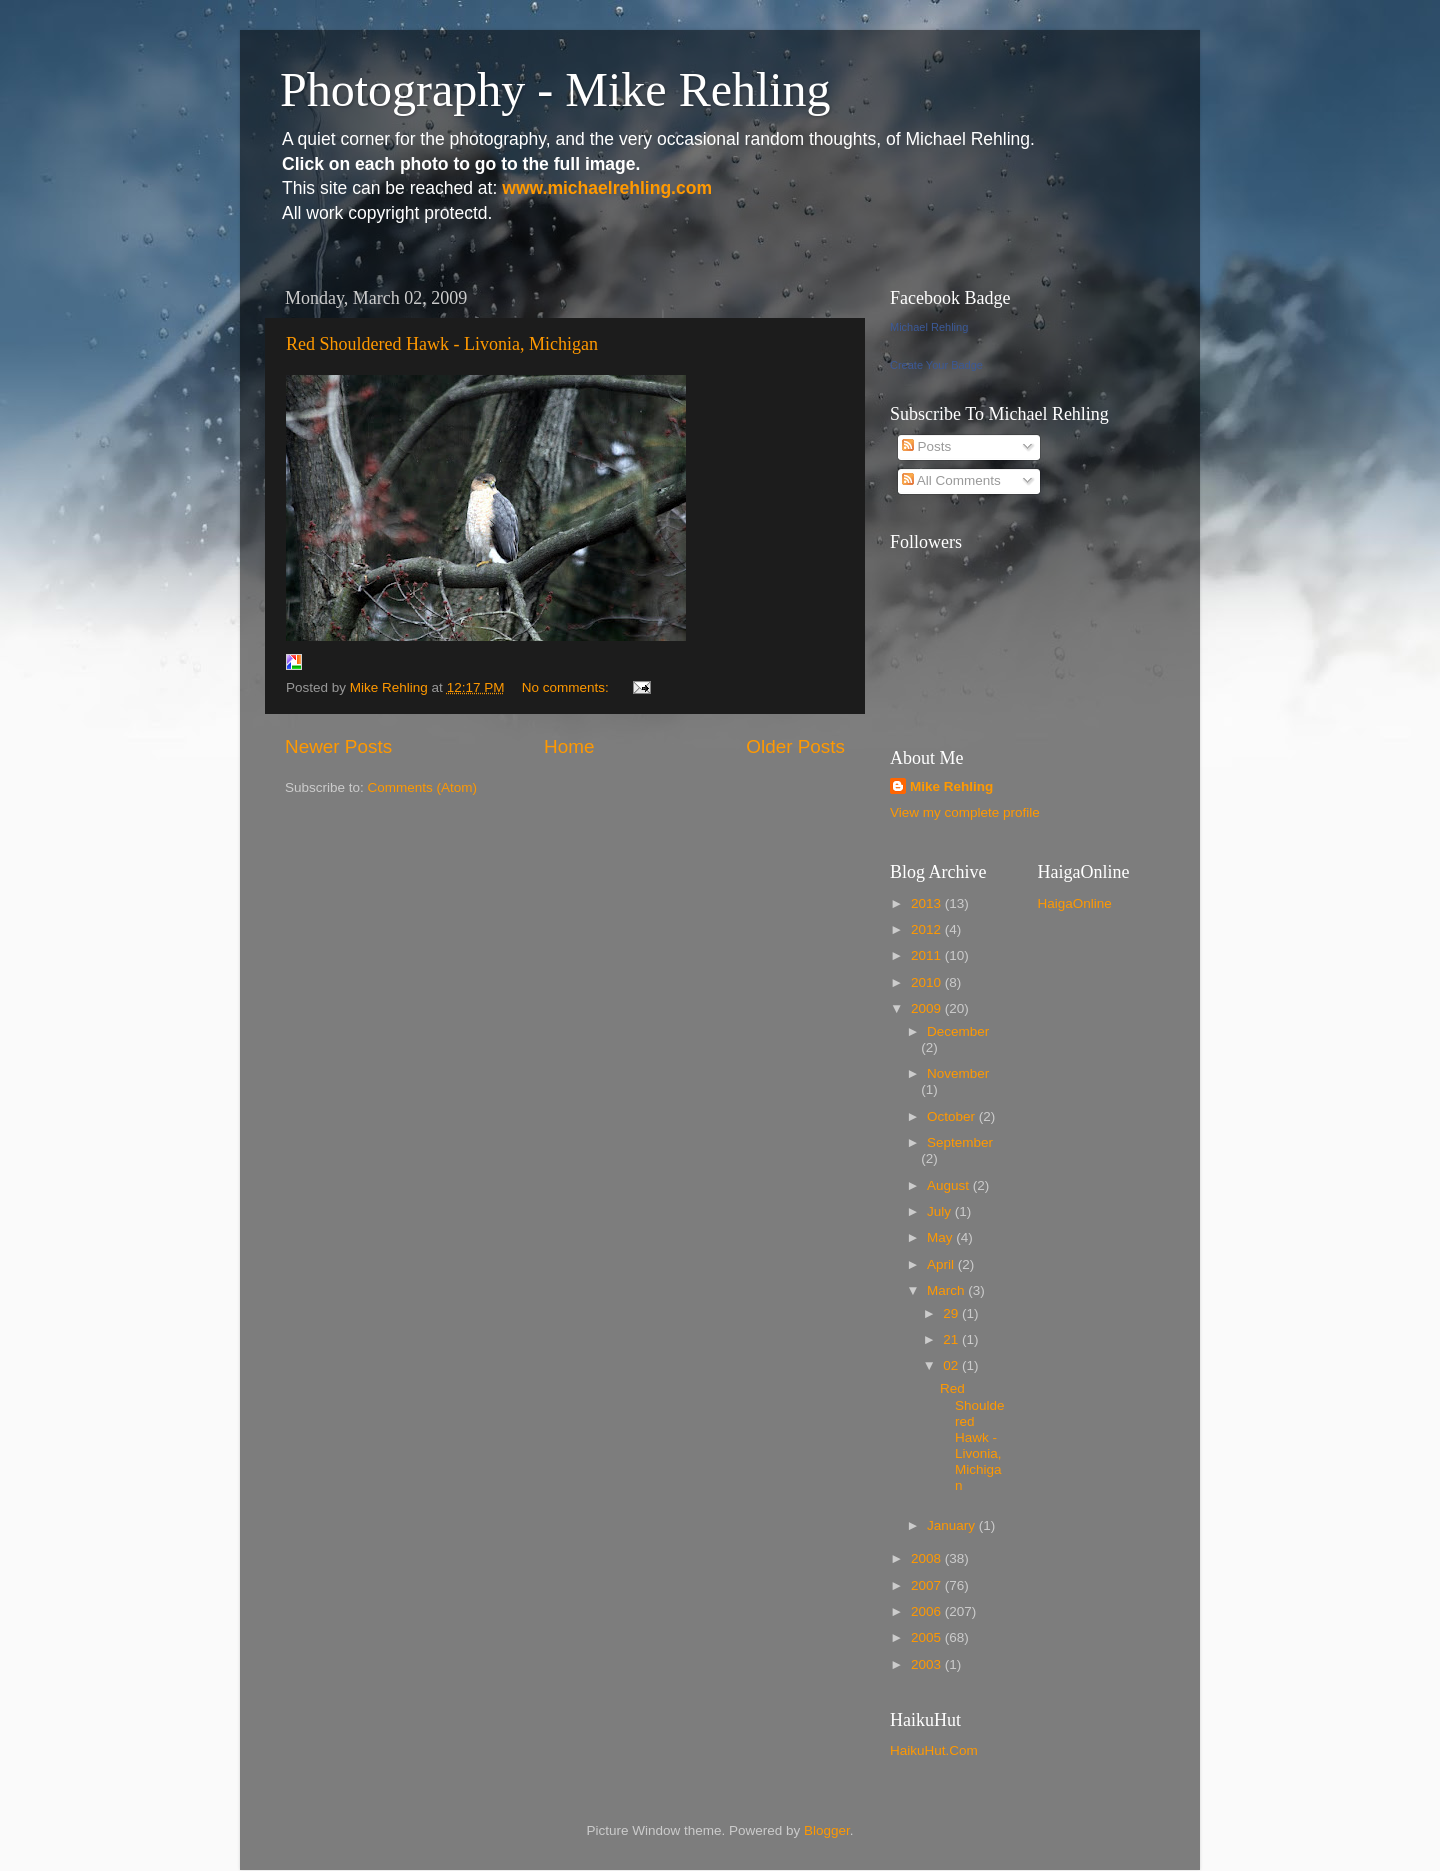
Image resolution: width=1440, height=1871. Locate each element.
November (958, 1073)
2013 (928, 903)
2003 (928, 1664)
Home (569, 746)
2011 (928, 955)
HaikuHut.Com (934, 1750)
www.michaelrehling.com (607, 188)
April (942, 1264)
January (953, 1525)
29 (952, 1313)
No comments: (567, 687)
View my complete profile (965, 812)
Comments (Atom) (423, 787)
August (950, 1185)
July (941, 1211)
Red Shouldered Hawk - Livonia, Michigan (442, 344)
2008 (928, 1558)
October (953, 1116)
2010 (928, 982)
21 (952, 1339)
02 (952, 1365)
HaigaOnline (1075, 903)
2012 (928, 929)
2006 (928, 1611)
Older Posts (795, 746)
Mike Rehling (951, 786)
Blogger (827, 1830)
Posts (927, 446)
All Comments (951, 480)
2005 (928, 1637)
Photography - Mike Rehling (555, 89)
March (947, 1290)
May (941, 1237)
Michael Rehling (929, 327)
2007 (928, 1585)
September (960, 1142)
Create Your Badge (936, 365)
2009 (928, 1008)
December (958, 1031)
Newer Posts (338, 746)
